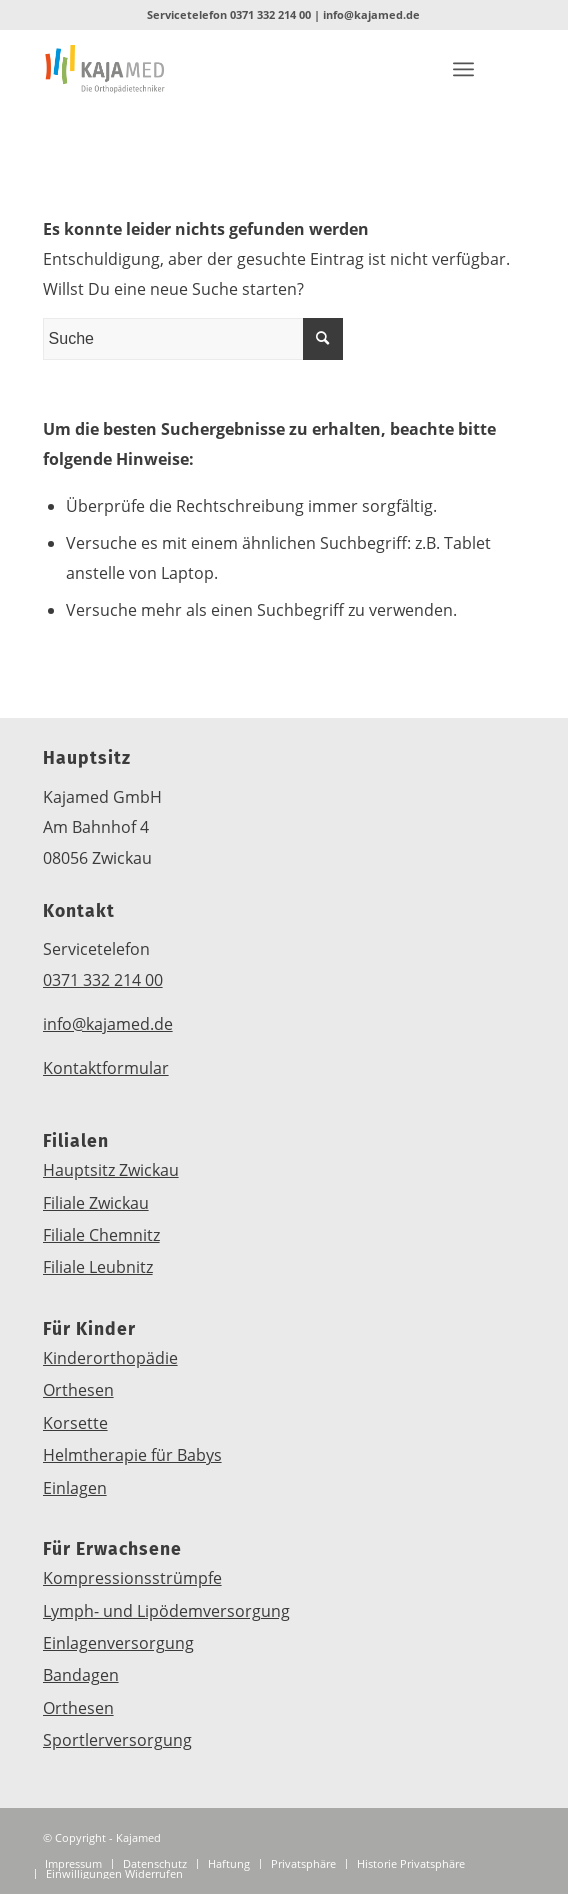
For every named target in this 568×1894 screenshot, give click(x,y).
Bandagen (81, 1675)
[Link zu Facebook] (364, 69)
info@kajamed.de (371, 14)
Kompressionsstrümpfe (132, 1578)
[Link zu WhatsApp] (334, 69)
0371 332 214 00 (270, 14)
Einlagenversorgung (118, 1643)
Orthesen (78, 1390)
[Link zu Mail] (304, 69)
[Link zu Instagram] (394, 69)
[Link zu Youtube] (424, 69)
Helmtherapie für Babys (132, 1455)
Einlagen (75, 1488)
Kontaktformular (106, 1068)
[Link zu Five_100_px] (274, 69)
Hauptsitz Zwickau (111, 1170)
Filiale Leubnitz (98, 1267)
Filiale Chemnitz (101, 1235)
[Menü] (463, 69)
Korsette (75, 1423)
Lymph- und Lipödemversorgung (166, 1611)
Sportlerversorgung (117, 1740)
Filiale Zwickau (96, 1203)
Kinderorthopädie (110, 1358)
